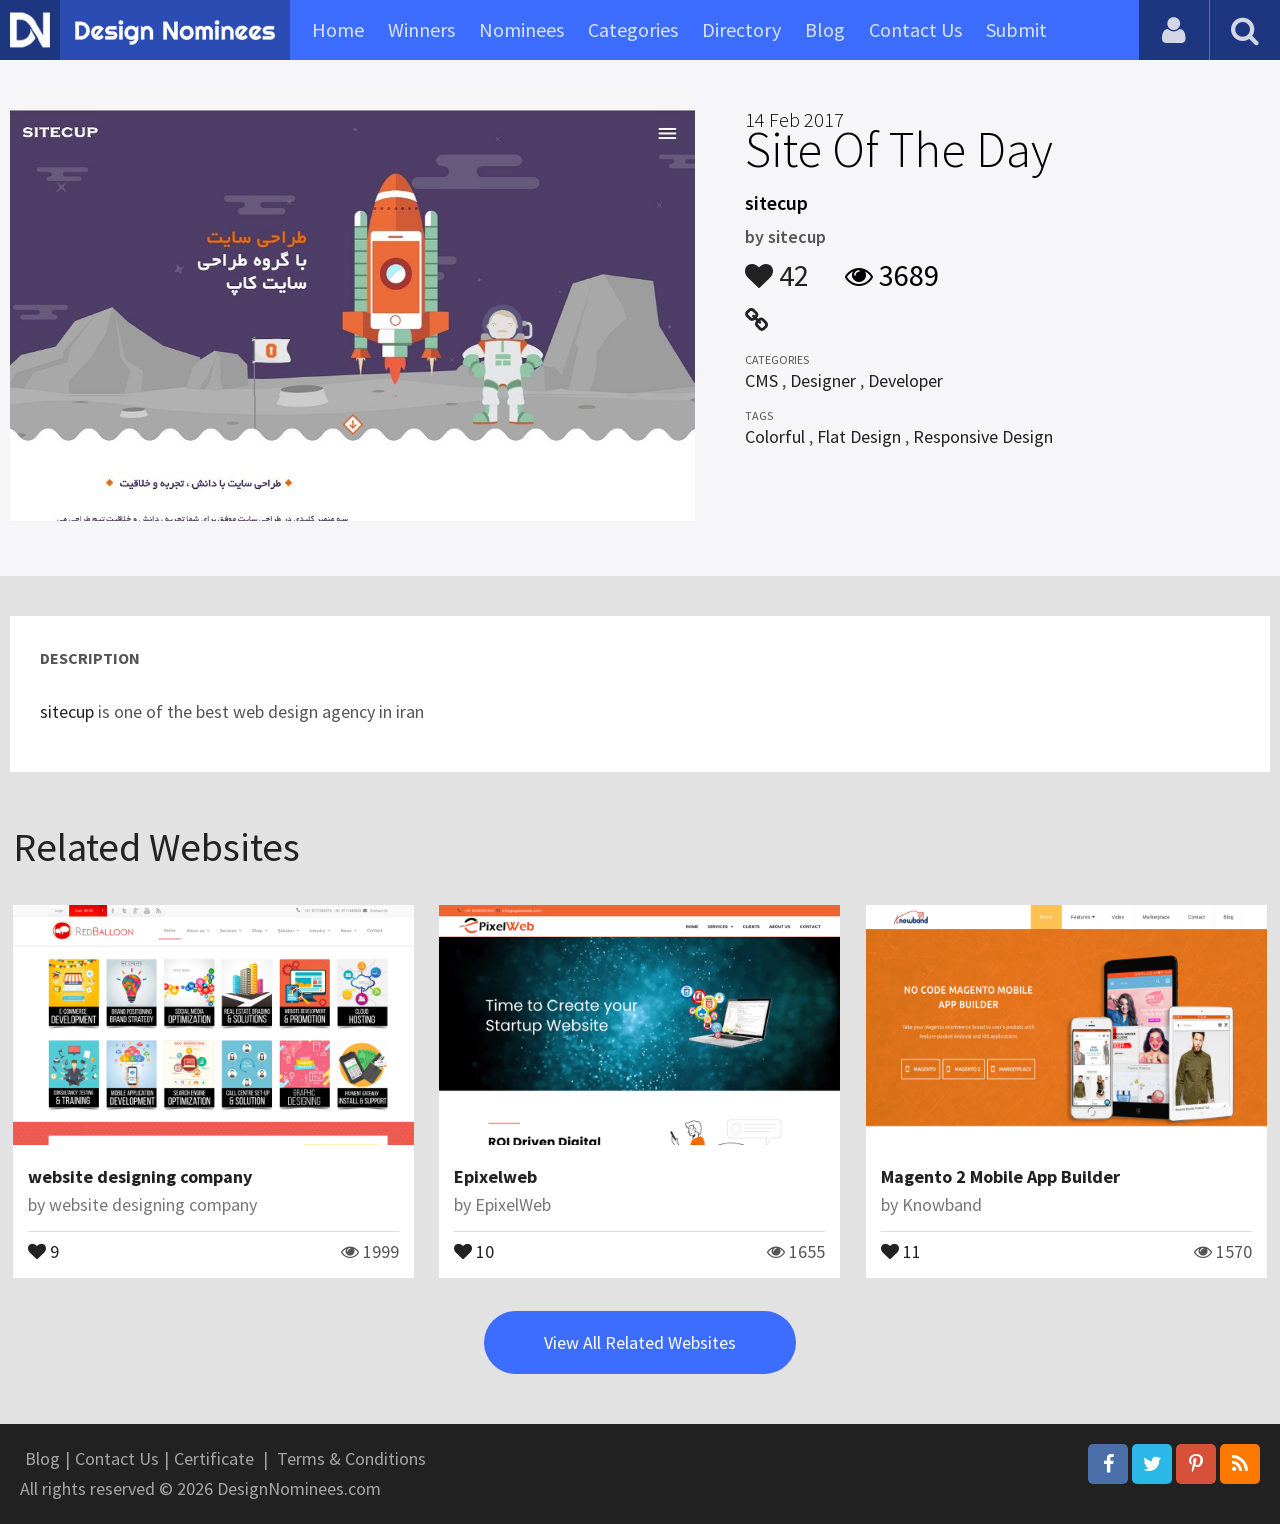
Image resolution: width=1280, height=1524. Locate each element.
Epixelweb (495, 1176)
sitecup (69, 711)
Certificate (214, 1458)
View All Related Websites (640, 1342)
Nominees (521, 29)
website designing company (140, 1176)
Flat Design (859, 436)
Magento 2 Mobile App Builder (1000, 1176)
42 (777, 266)
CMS (761, 380)
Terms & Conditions (351, 1458)
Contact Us (915, 29)
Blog (825, 29)
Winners (421, 29)
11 (901, 1250)
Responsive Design (983, 436)
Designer (823, 380)
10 (474, 1250)
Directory (741, 29)
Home (338, 29)
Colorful (775, 436)
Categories (633, 29)
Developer (905, 380)
